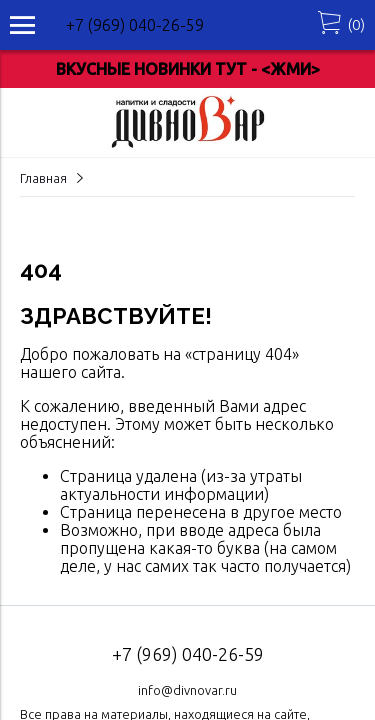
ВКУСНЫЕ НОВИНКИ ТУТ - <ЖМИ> (188, 69)
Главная (43, 178)
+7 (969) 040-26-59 (135, 25)
